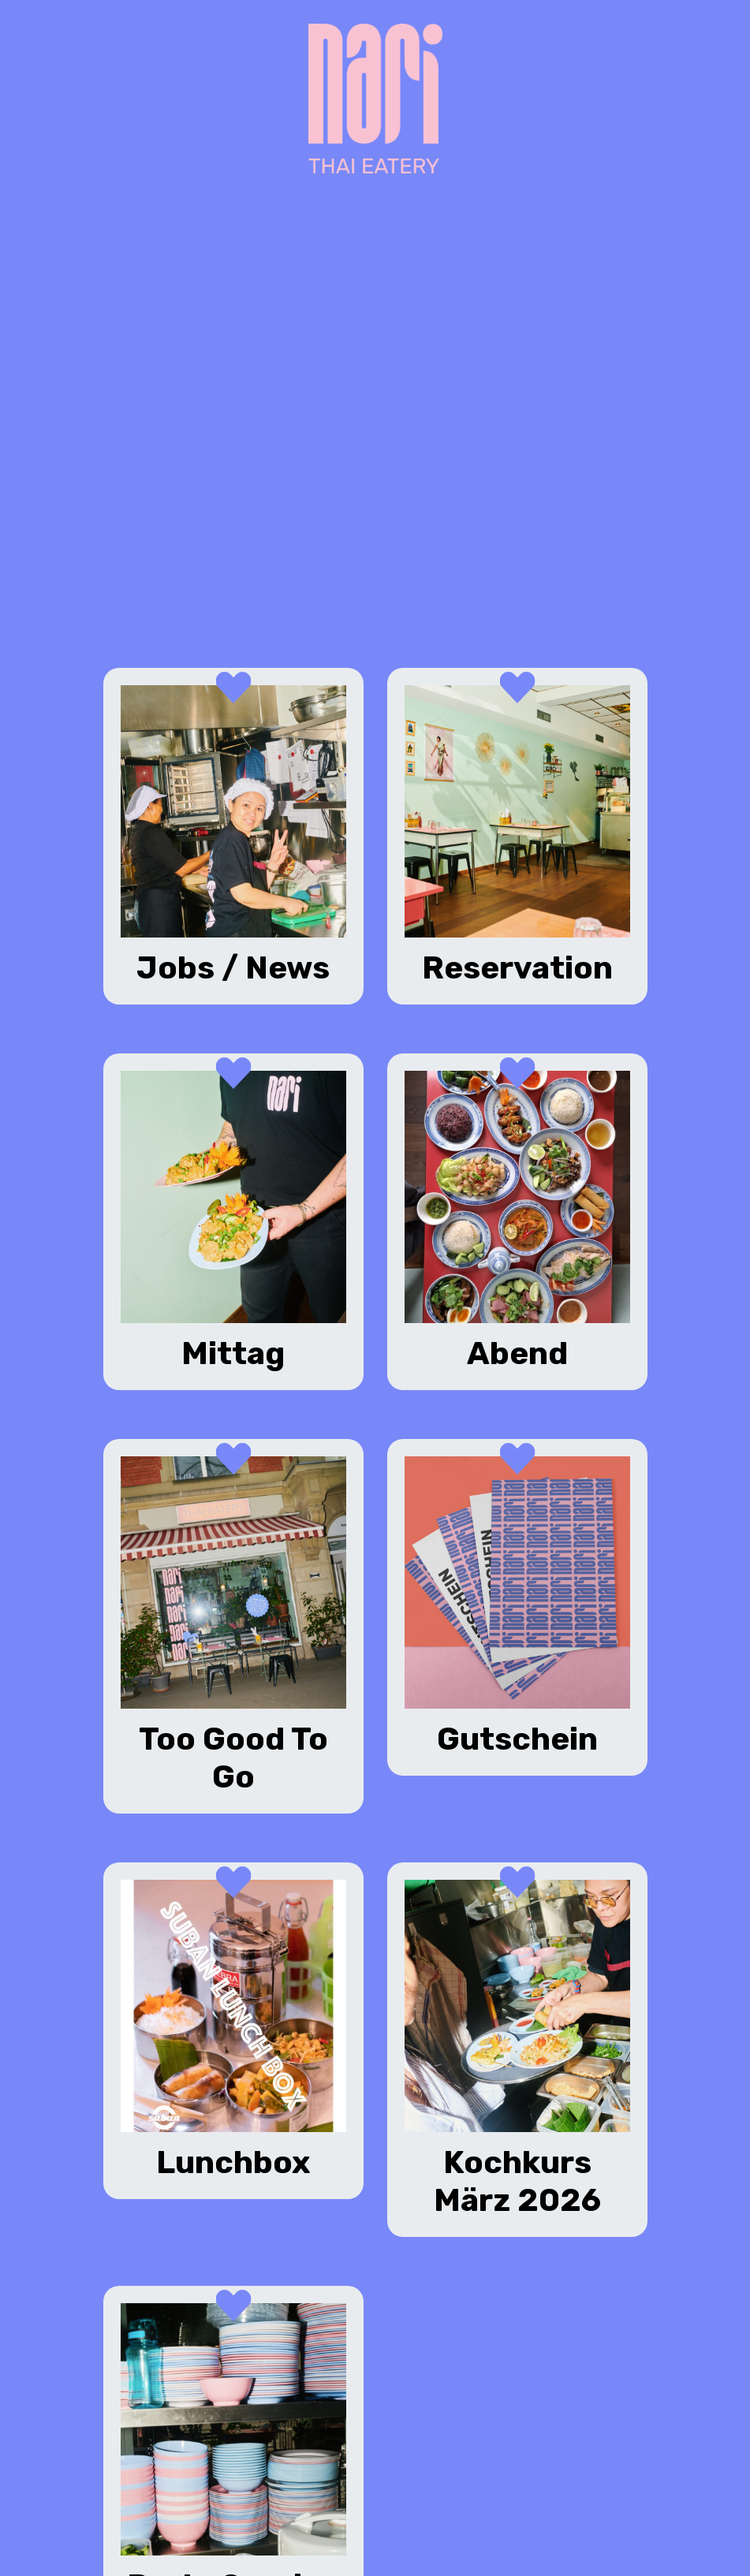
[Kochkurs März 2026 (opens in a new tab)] (517, 2049)
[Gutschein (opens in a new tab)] (517, 1607)
